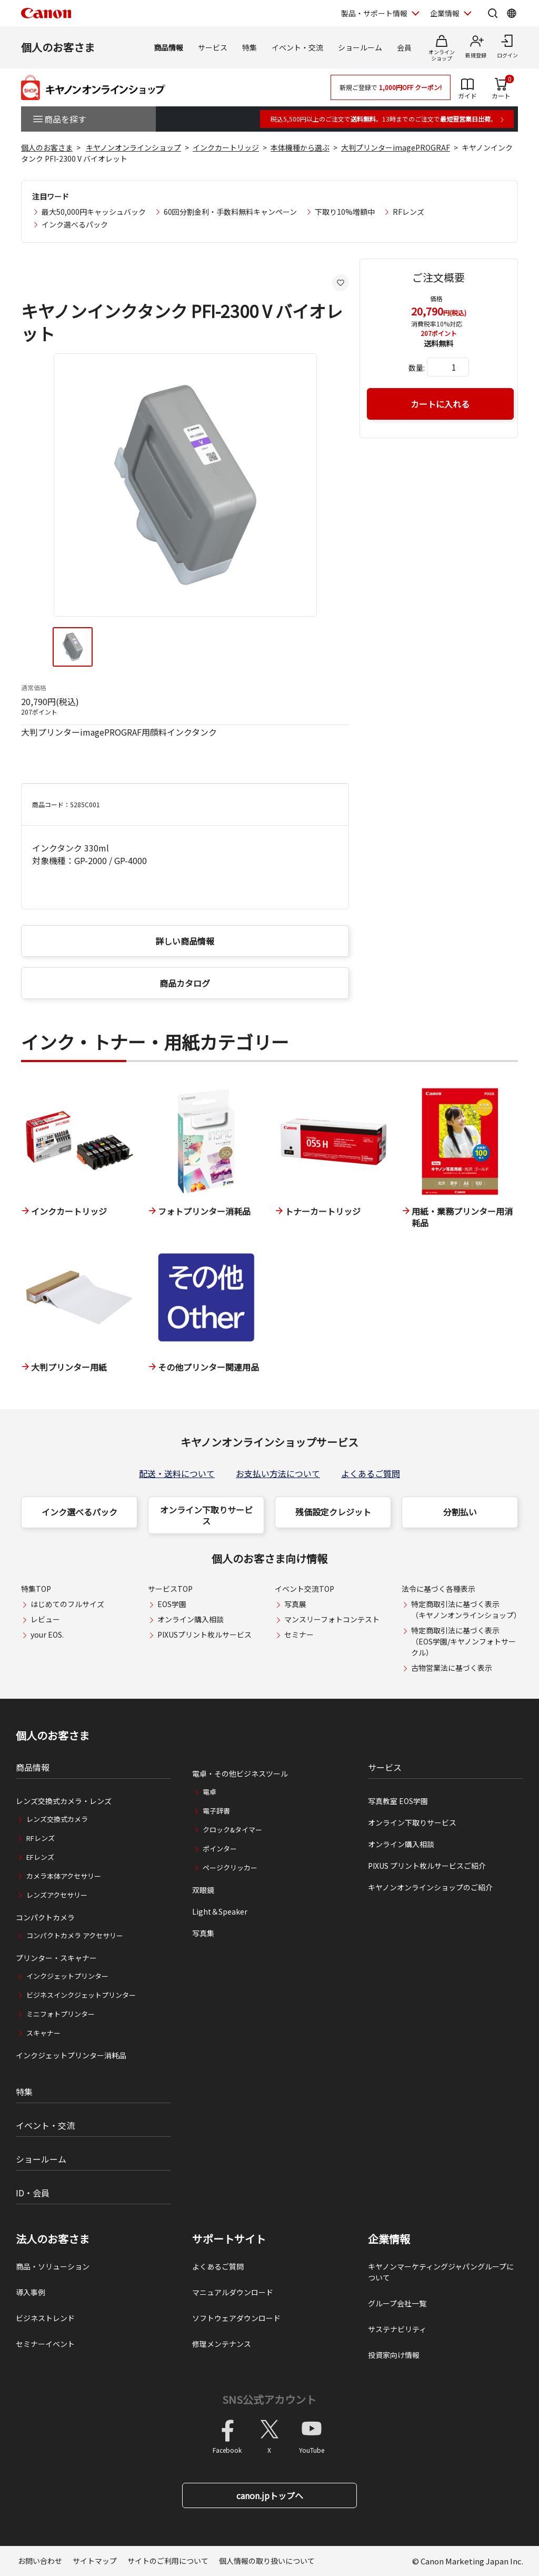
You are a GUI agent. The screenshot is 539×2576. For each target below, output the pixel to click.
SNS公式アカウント (269, 2399)
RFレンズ (408, 211)
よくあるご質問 (370, 1473)
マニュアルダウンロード (232, 2292)
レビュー (45, 1619)
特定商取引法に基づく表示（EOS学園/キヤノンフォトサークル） (463, 1641)
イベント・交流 (297, 47)
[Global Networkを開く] (511, 13)
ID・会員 (32, 2192)
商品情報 (168, 47)
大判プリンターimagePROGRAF (395, 147)
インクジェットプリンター (67, 1976)
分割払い (460, 1511)
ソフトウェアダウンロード (236, 2318)
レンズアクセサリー (56, 1895)
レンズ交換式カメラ (57, 1819)
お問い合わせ (40, 2560)
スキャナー (43, 2033)
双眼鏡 (203, 1890)
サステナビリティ (397, 2329)
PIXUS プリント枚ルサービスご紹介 (427, 1865)
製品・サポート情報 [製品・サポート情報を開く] (374, 13)
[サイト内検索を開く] (492, 13)
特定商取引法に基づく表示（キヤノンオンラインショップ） (466, 1609)
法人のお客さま (52, 2239)
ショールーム (360, 47)
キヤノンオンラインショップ (133, 147)
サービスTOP (170, 1588)
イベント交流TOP (304, 1588)
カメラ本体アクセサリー (63, 1876)
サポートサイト (229, 2239)
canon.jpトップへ (269, 2495)
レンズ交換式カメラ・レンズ (64, 1801)
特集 (249, 47)
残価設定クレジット (333, 1511)
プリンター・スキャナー (56, 1958)
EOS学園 (171, 1604)
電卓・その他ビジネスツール (240, 1773)
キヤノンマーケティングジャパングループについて (441, 2272)
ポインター (220, 1849)
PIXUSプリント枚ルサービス (204, 1634)
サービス (212, 47)
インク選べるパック (75, 224)
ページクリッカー (230, 1867)
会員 (404, 47)
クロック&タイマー (232, 1830)
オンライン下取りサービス (206, 1515)
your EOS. (47, 1634)
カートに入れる (440, 404)
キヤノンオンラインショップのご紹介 (430, 1887)
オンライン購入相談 (190, 1619)
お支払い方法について (278, 1473)
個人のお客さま (58, 47)
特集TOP (36, 1588)
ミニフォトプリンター (60, 2014)
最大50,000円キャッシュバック (94, 211)
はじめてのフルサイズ (67, 1604)
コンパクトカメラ (45, 1917)
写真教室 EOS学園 (398, 1801)
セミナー (299, 1634)
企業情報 (389, 2239)
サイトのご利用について (167, 2560)
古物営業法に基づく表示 (451, 1667)
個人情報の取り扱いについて (267, 2560)
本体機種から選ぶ (300, 147)
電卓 (209, 1792)
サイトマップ (95, 2560)
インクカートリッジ (226, 147)
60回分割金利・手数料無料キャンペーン (230, 211)
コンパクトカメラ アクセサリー (74, 1935)
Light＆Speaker (219, 1911)
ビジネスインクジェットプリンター (81, 1995)
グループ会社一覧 (397, 2303)
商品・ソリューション (52, 2266)
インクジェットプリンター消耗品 (71, 2055)
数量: (416, 367)
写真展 (295, 1604)
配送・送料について (177, 1473)
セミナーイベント (45, 2344)
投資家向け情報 (394, 2355)
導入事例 (30, 2292)
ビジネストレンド (45, 2318)
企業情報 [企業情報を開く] (445, 13)
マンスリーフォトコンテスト (332, 1619)
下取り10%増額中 (345, 211)
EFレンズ (40, 1857)
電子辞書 (216, 1811)
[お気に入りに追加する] (340, 282)
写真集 (203, 1933)
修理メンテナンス (221, 2344)
